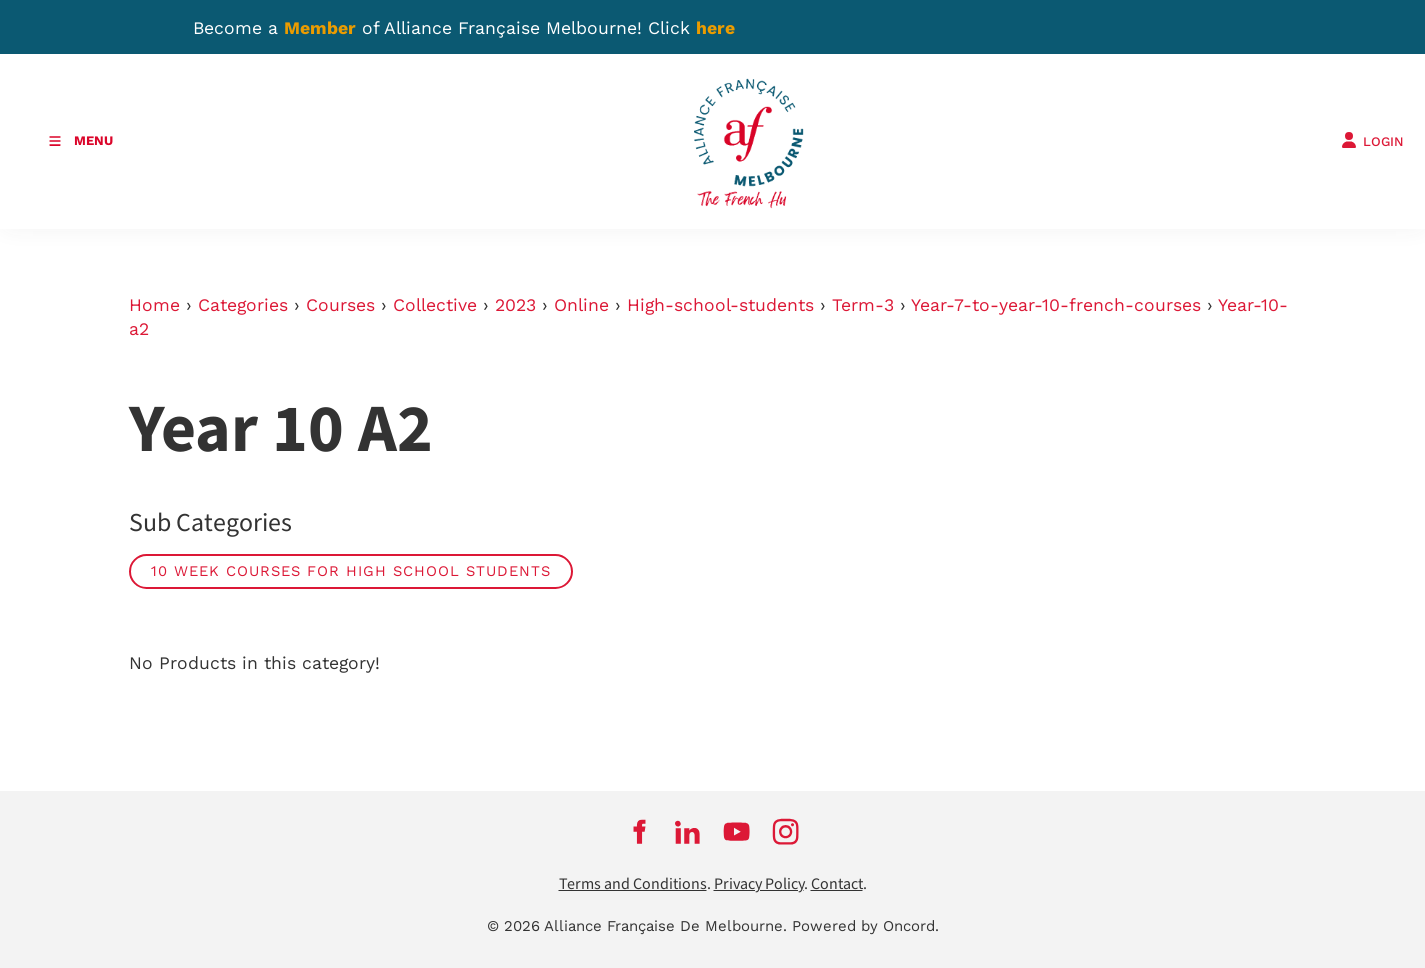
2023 (515, 305)
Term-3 (863, 305)
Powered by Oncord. (865, 926)
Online (581, 305)
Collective (435, 305)
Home (154, 305)
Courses (340, 305)
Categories (243, 305)
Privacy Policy (759, 884)
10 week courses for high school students (351, 571)
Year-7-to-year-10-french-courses (1056, 305)
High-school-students (720, 305)
